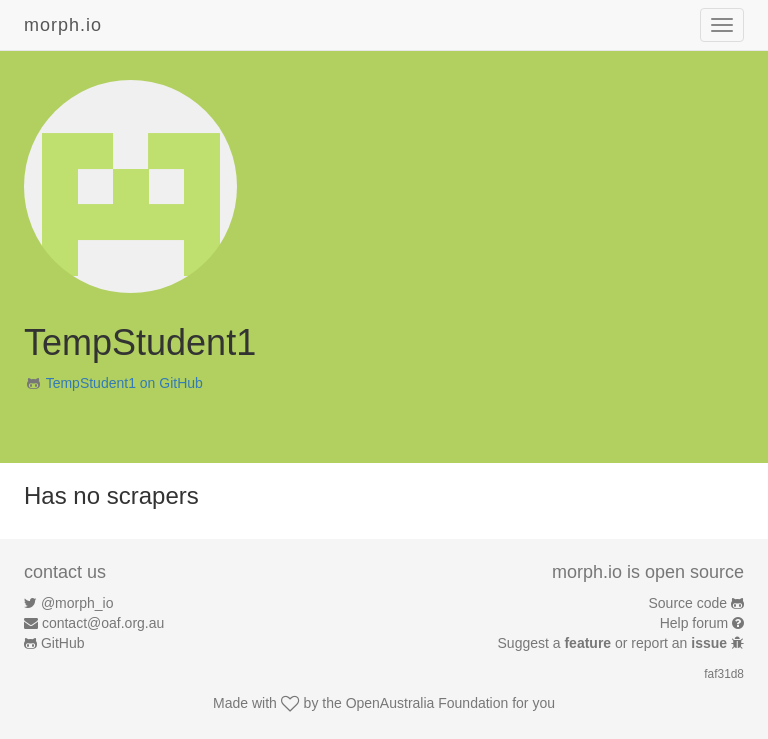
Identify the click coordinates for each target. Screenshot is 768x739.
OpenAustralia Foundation (427, 703)
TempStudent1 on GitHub (124, 383)
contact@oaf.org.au (103, 623)
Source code (688, 603)
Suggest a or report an (614, 643)
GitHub (63, 643)
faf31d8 (724, 674)
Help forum (694, 623)
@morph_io (77, 603)
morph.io (63, 25)
